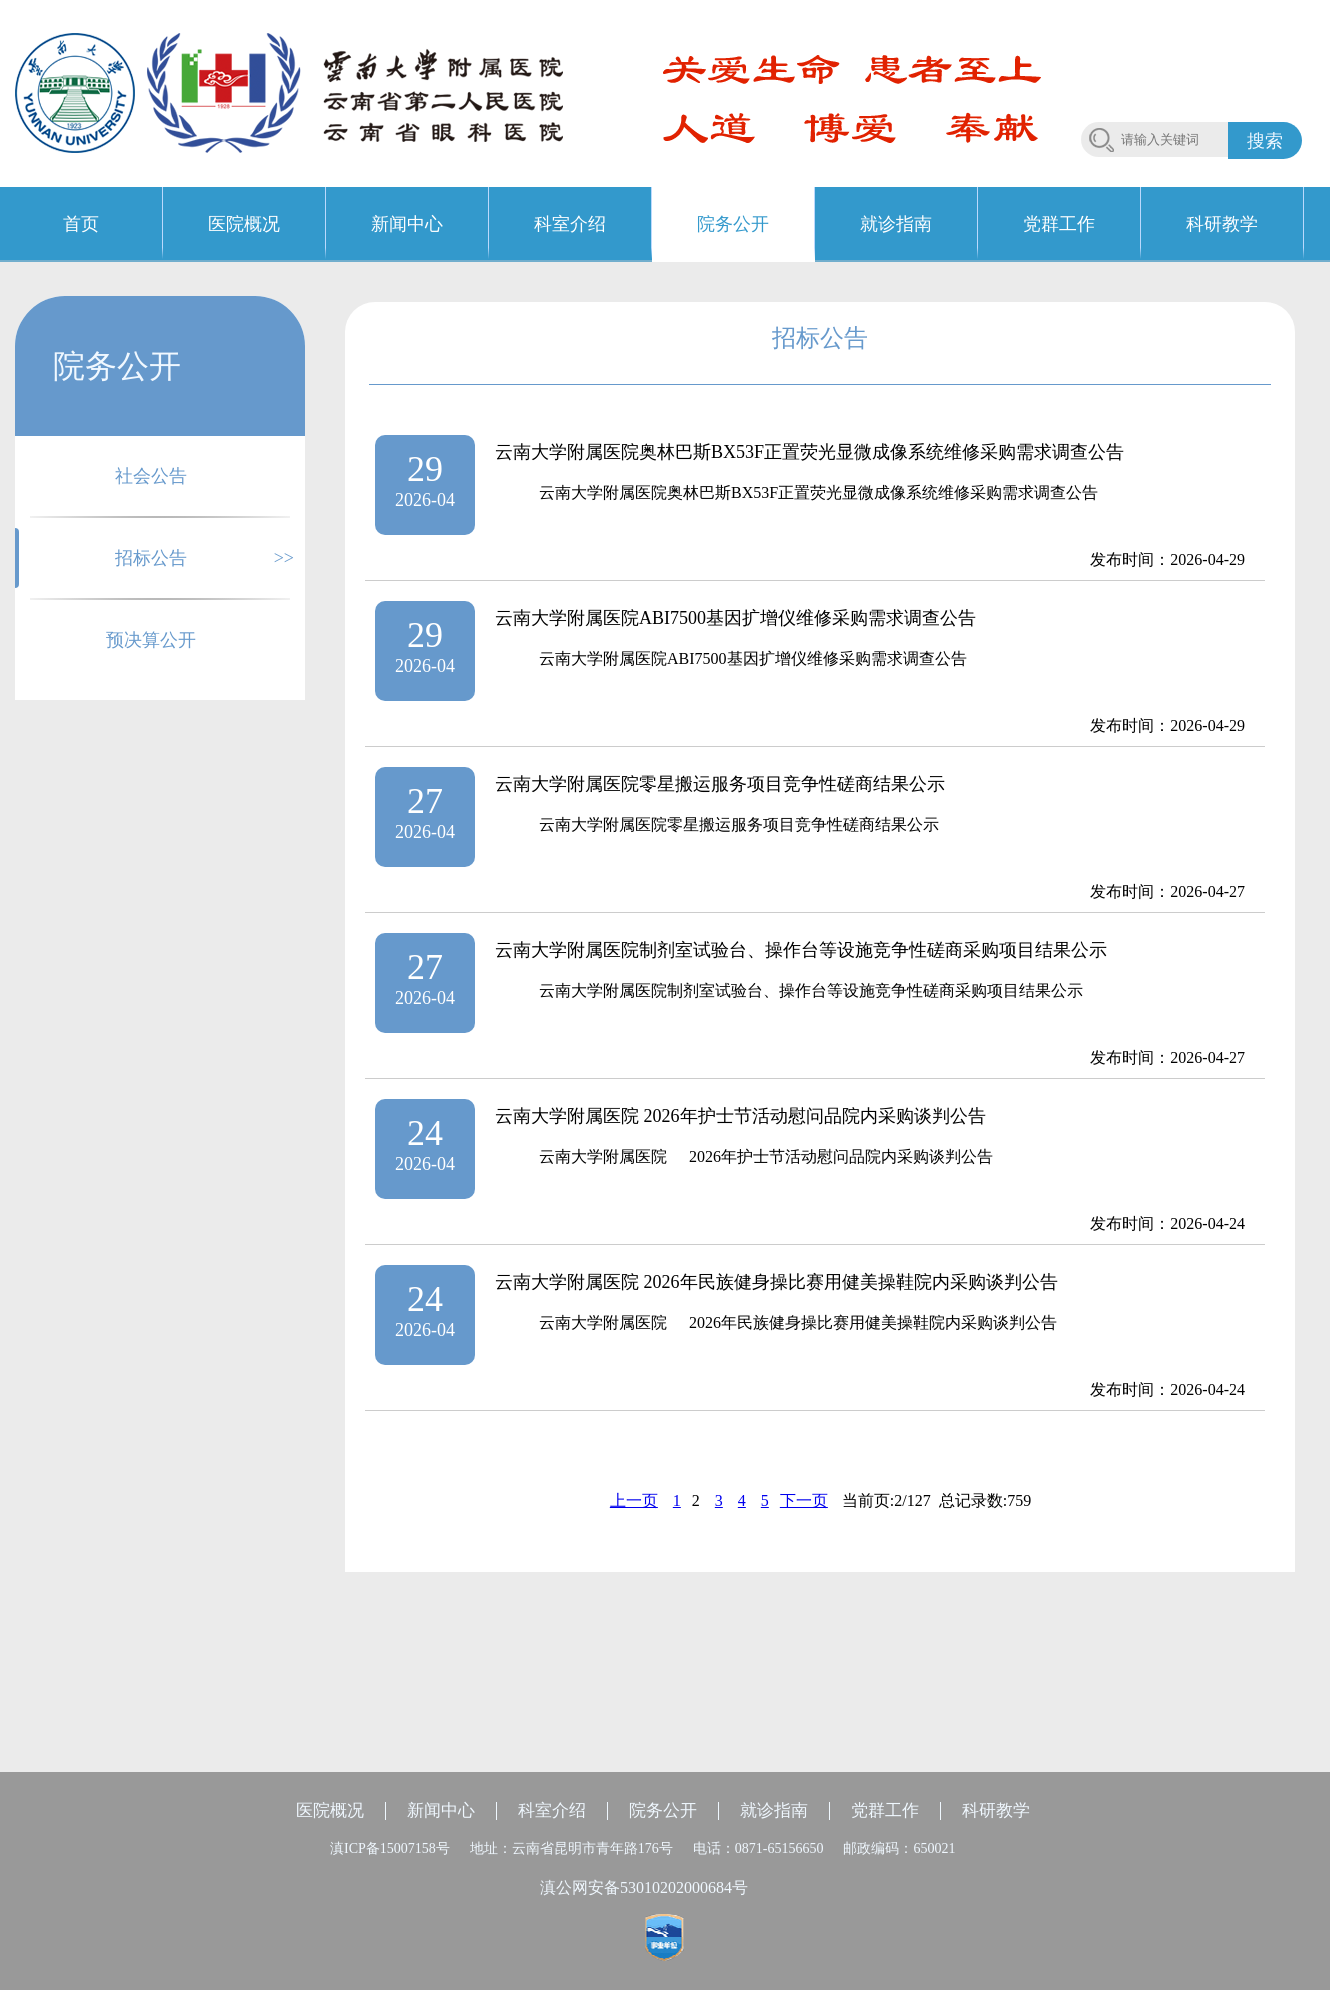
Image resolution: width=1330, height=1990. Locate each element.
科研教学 (996, 1810)
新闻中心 (441, 1810)
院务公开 (663, 1810)
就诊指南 (774, 1810)
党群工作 (885, 1810)
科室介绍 (552, 1810)
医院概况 (330, 1810)
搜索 (1265, 141)
